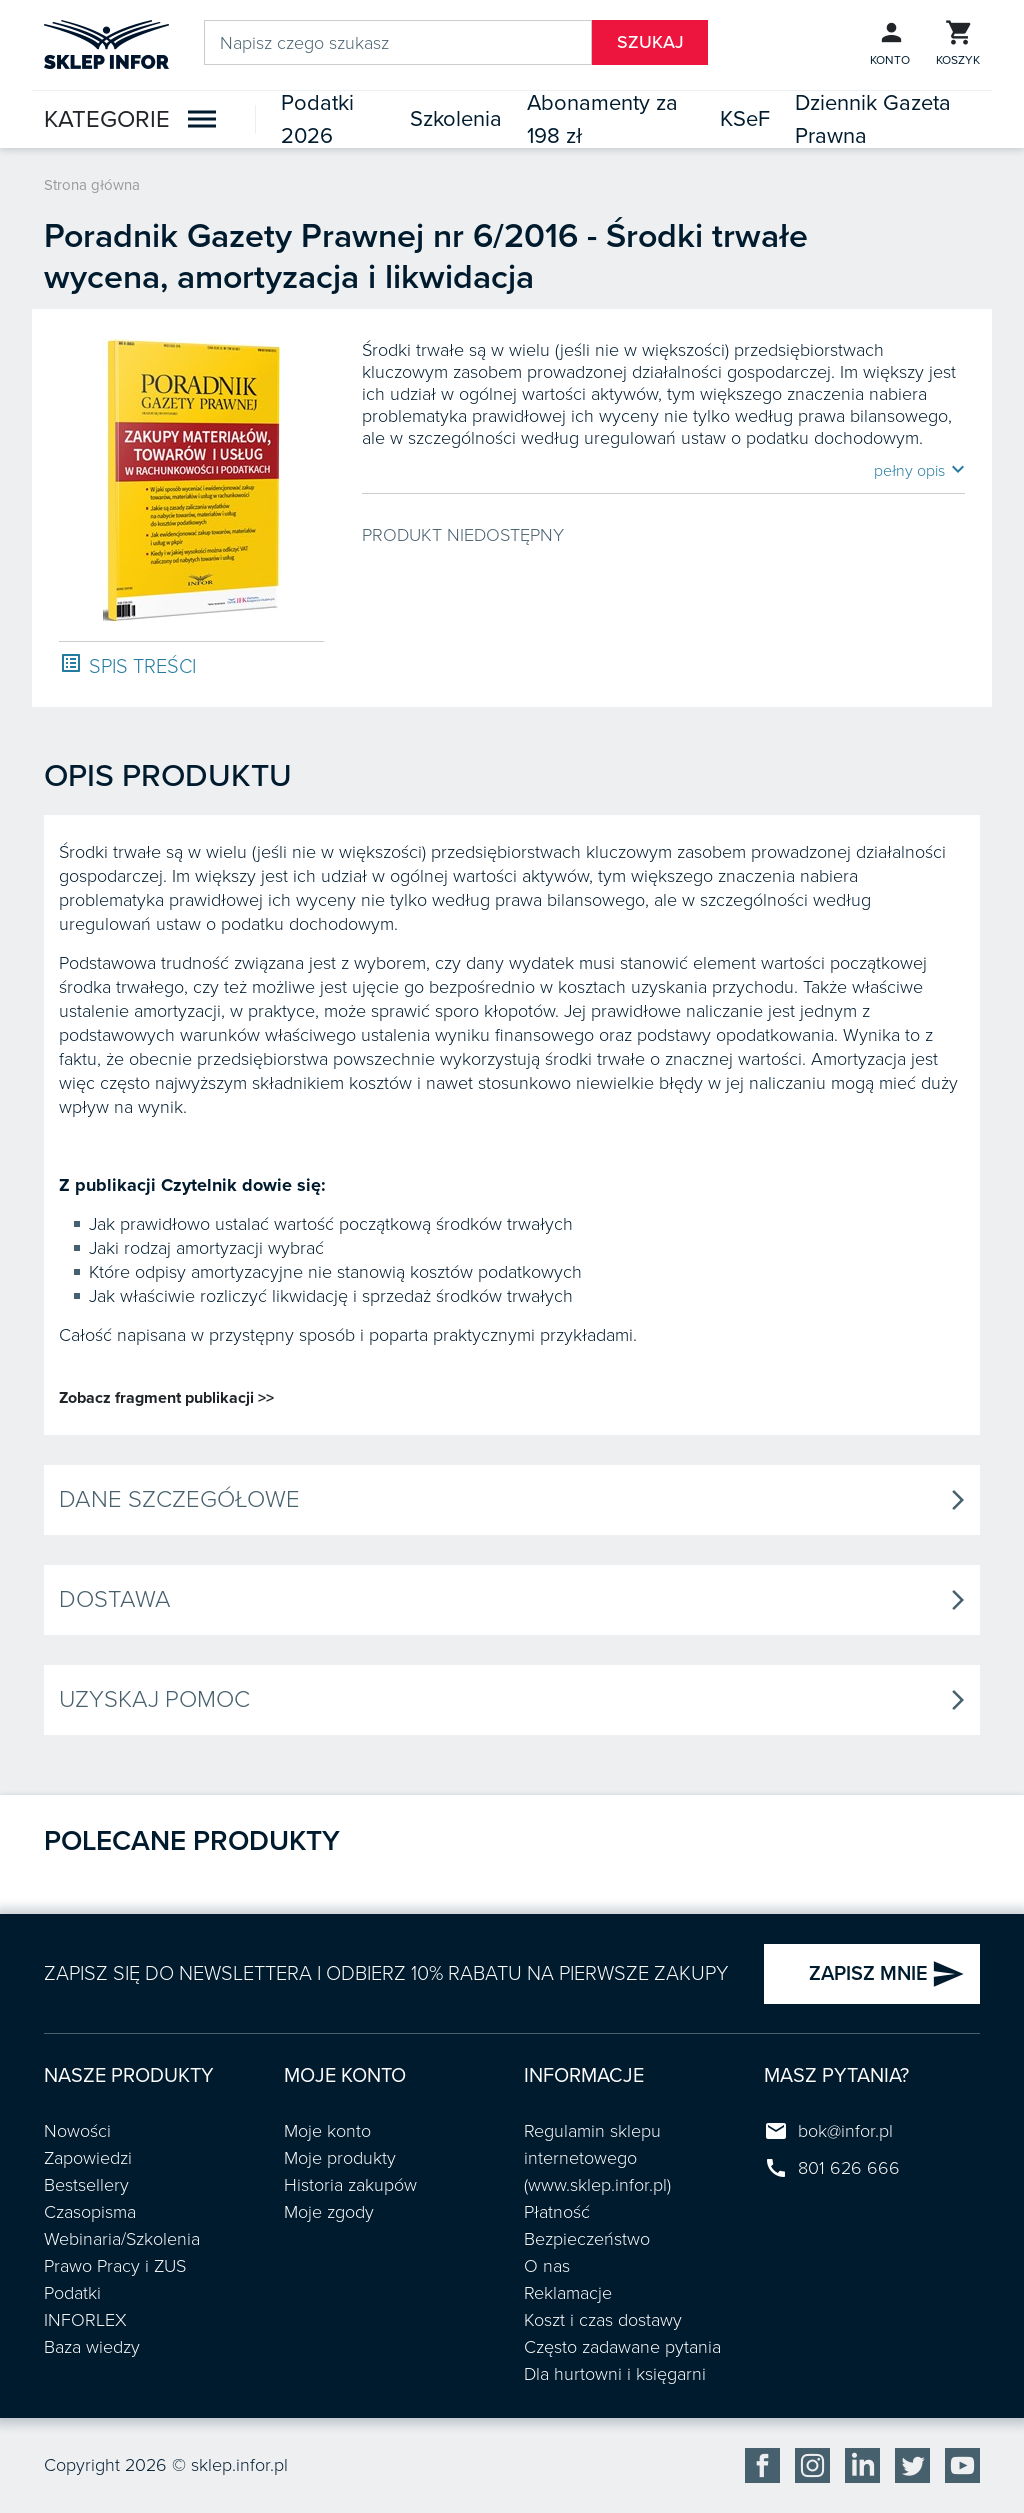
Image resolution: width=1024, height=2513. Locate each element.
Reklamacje (568, 2293)
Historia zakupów (350, 2185)
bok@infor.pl (845, 2131)
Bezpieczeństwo (587, 2239)
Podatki (72, 2293)
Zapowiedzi (88, 2158)
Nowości (77, 2131)
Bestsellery (86, 2185)
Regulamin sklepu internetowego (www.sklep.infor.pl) (597, 2158)
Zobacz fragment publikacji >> (166, 1398)
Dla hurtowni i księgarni (615, 2374)
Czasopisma (90, 2212)
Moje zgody (329, 2212)
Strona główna (92, 185)
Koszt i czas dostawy (603, 2320)
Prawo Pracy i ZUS (115, 2266)
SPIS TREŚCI (127, 665)
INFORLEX (85, 2320)
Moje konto (327, 2131)
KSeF (745, 119)
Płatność (557, 2212)
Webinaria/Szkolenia (122, 2239)
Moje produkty (340, 2158)
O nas (547, 2266)
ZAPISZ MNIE (887, 1974)
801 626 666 (849, 2168)
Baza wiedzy (92, 2347)
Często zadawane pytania (622, 2347)
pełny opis (919, 470)
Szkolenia (456, 119)
